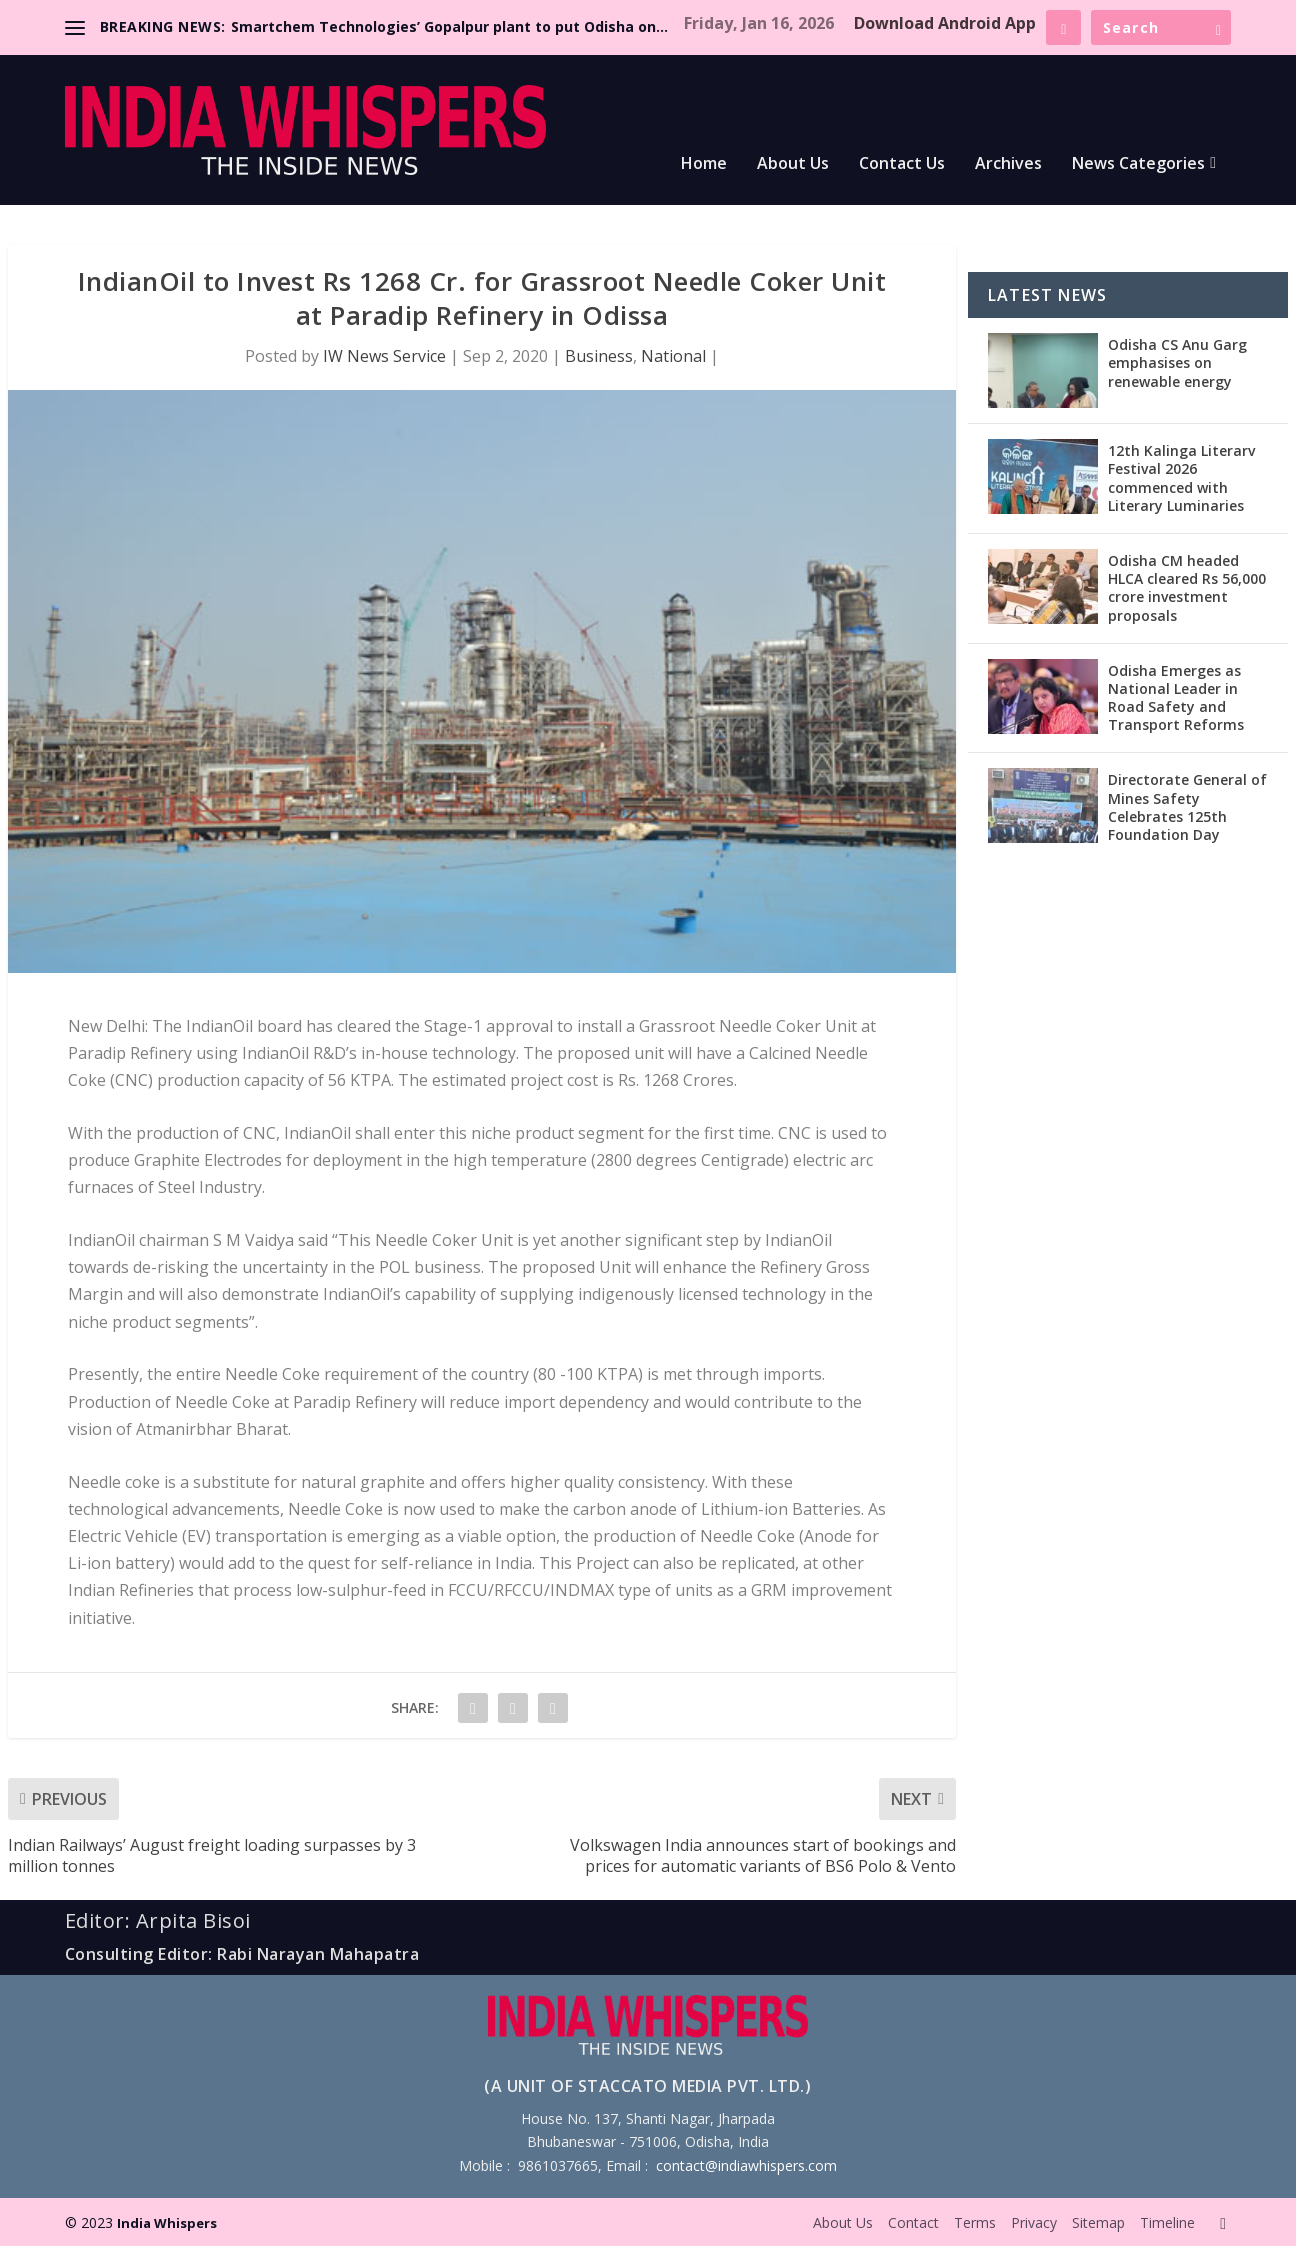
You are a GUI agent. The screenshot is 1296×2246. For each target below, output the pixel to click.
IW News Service (384, 356)
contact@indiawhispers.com (746, 2165)
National (673, 356)
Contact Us (902, 164)
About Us (793, 164)
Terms (975, 2222)
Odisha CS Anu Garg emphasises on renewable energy (1177, 362)
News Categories (1138, 164)
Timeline (1167, 2222)
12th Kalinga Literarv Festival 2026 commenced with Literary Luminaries (1181, 478)
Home (704, 164)
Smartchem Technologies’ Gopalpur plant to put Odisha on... (449, 26)
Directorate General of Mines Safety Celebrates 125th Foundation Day (1187, 807)
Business (599, 356)
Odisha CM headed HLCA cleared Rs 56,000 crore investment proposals (1187, 588)
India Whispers (167, 2223)
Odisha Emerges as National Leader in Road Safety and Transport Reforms (1176, 698)
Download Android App (945, 23)
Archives (1008, 164)
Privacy (1034, 2222)
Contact (913, 2222)
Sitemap (1098, 2222)
